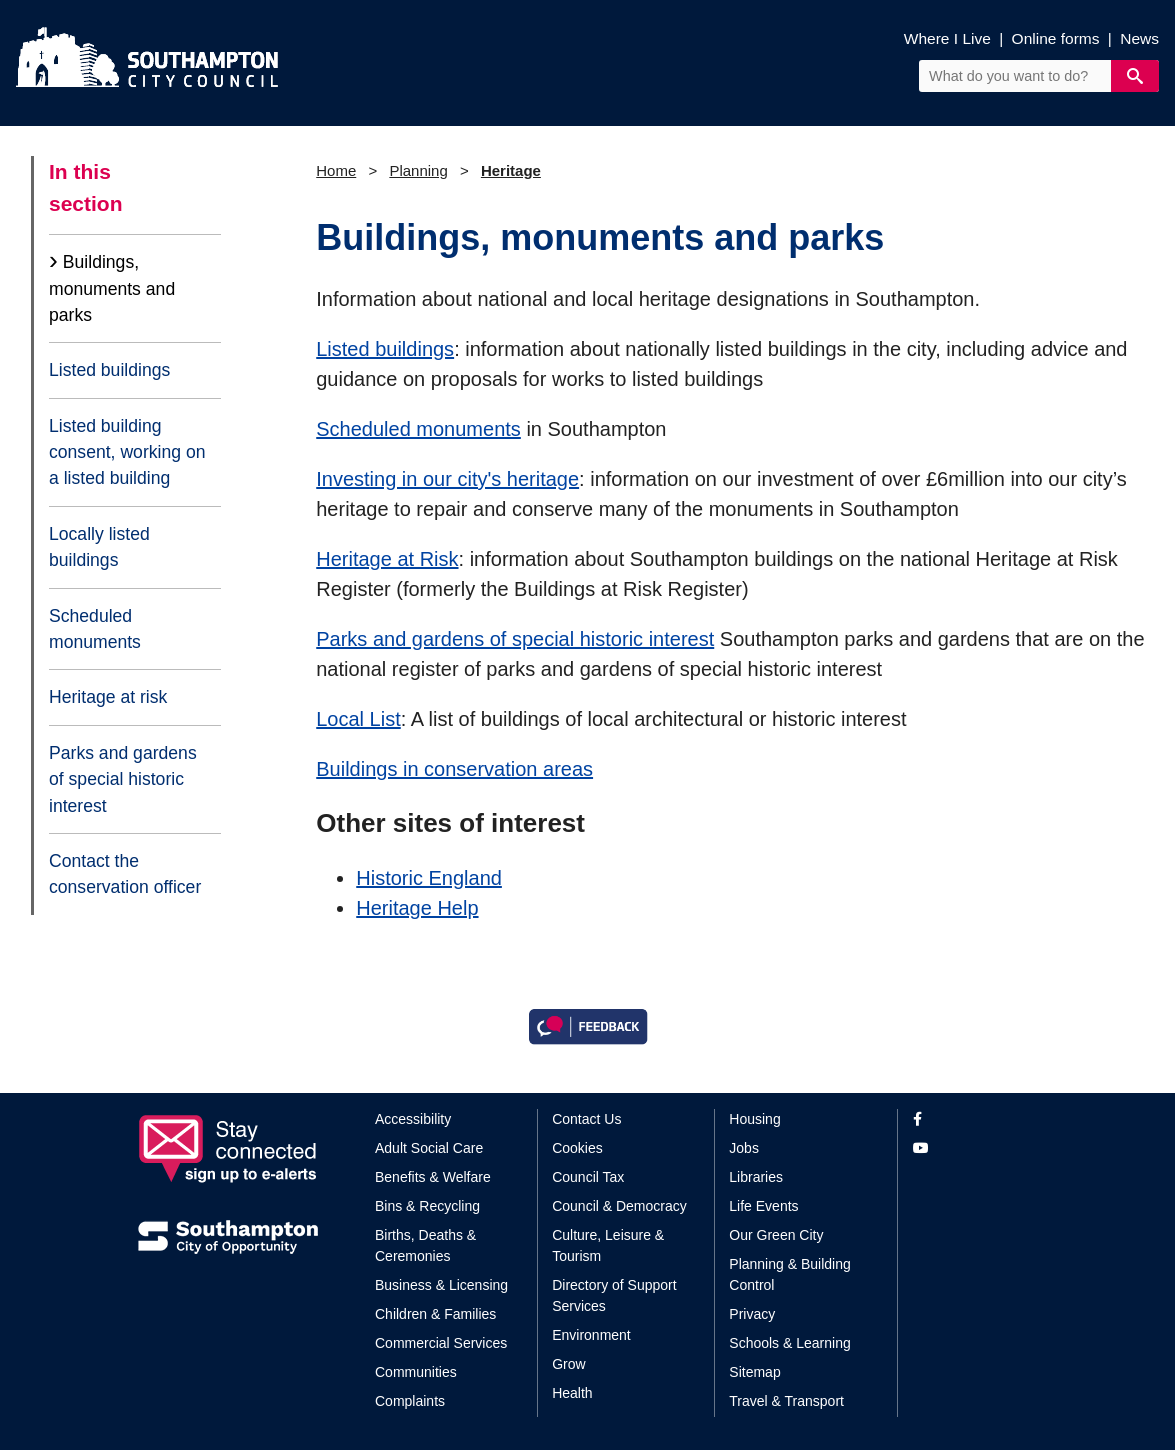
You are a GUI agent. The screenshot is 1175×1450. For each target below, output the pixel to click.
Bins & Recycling (427, 1206)
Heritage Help (417, 908)
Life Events (763, 1206)
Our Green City (776, 1235)
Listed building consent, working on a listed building (127, 452)
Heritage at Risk (387, 559)
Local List (358, 719)
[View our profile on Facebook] (975, 1119)
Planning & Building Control (789, 1274)
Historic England (429, 878)
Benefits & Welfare (433, 1177)
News (1139, 38)
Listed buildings (109, 370)
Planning (418, 170)
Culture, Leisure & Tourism (608, 1245)
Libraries (756, 1177)
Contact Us (586, 1119)
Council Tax (588, 1177)
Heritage (511, 170)
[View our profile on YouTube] (975, 1148)
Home (336, 170)
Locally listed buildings (99, 547)
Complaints (410, 1401)
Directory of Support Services (614, 1295)
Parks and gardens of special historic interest (123, 779)
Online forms (1056, 38)
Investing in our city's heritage (447, 479)
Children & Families (435, 1314)
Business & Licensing (441, 1285)
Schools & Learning (789, 1343)
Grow (568, 1364)
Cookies (577, 1148)
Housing (754, 1119)
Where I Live (947, 38)
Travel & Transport (786, 1401)
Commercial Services (441, 1343)
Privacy (752, 1314)
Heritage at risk (108, 697)
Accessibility (413, 1119)
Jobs (744, 1148)
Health (572, 1393)
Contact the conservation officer (125, 874)
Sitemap (754, 1372)
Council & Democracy (619, 1206)
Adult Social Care (429, 1148)
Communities (416, 1372)
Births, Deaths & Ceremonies (425, 1245)
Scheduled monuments (95, 629)
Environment (591, 1335)
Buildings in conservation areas (454, 769)
